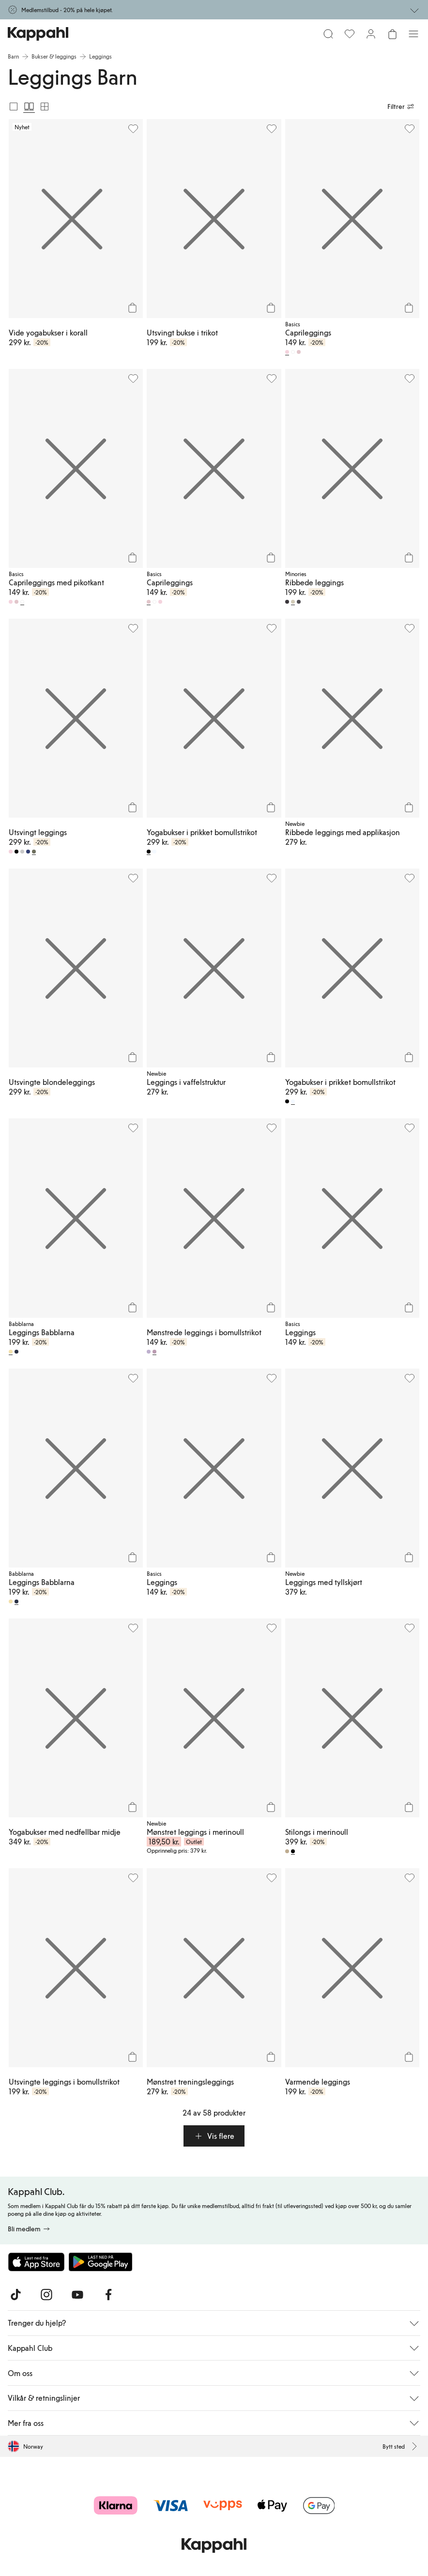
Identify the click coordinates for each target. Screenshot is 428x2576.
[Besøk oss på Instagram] (46, 2294)
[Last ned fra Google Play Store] (101, 2261)
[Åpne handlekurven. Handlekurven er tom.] (392, 34)
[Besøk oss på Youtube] (77, 2294)
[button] (214, 2136)
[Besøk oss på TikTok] (15, 2294)
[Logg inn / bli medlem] (371, 34)
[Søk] (328, 34)
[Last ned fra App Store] (36, 2261)
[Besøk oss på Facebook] (108, 2294)
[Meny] (413, 34)
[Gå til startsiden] (38, 34)
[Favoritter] (349, 34)
